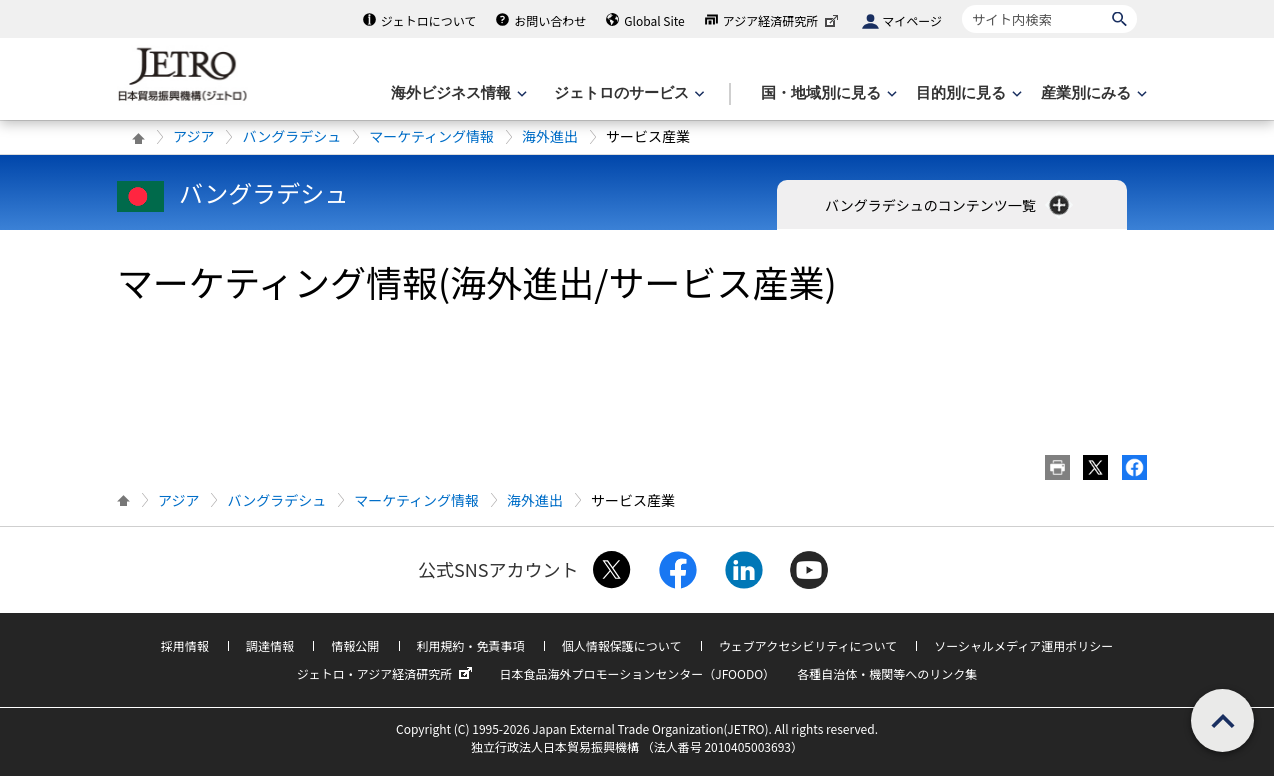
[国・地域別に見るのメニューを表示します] (827, 93)
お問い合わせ (550, 20)
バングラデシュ (291, 136)
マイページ (912, 20)
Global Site (654, 20)
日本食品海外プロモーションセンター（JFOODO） (637, 673)
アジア (193, 136)
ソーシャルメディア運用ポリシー (1023, 645)
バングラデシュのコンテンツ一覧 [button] (949, 205)
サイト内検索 (961, 4)
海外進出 (550, 136)
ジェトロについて (429, 20)
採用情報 (185, 645)
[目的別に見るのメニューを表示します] (967, 93)
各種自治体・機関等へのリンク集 (887, 673)
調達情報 (270, 645)
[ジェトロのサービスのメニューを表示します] (627, 93)
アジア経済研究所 (783, 20)
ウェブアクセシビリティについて (808, 645)
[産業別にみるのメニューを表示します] (1092, 93)
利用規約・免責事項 (471, 645)
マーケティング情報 (431, 136)
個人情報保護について (622, 645)
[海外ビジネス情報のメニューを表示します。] (457, 93)
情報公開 (355, 645)
